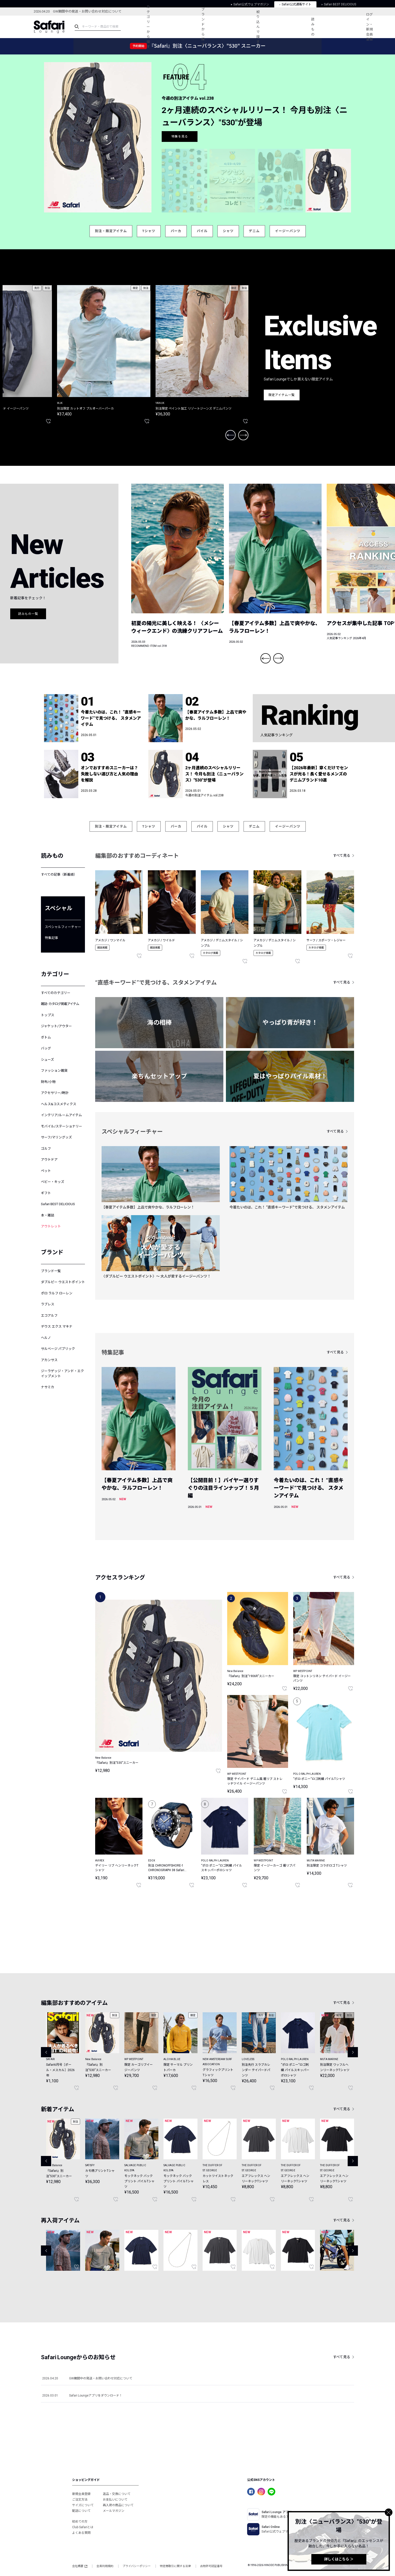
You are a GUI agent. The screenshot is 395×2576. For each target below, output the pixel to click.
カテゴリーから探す (148, 27)
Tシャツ (148, 231)
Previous (230, 435)
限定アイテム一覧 (281, 395)
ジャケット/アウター (56, 1026)
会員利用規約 (104, 2566)
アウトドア (49, 1159)
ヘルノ (46, 1338)
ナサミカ (47, 1387)
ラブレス (47, 1304)
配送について (81, 2511)
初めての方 (79, 2521)
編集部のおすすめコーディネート (137, 856)
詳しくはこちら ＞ (339, 2559)
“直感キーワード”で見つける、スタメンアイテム (156, 982)
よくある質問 (81, 2533)
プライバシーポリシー (137, 2566)
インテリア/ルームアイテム (61, 1115)
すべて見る (341, 855)
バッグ (46, 1048)
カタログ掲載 (210, 953)
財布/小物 (48, 1082)
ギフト (46, 1193)
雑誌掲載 (102, 947)
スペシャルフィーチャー (63, 927)
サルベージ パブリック (58, 1349)
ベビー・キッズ (52, 1182)
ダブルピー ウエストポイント (63, 1282)
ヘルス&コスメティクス (58, 1104)
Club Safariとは (82, 2527)
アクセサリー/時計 (55, 1093)
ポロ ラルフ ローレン (56, 1293)
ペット (46, 1171)
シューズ (47, 1059)
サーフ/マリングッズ (56, 1137)
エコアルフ (49, 1315)
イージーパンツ (287, 231)
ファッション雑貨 (54, 1070)
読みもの (312, 26)
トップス (47, 1015)
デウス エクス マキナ (56, 1326)
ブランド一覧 (51, 1271)
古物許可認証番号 (211, 2566)
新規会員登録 (81, 2494)
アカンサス (49, 1360)
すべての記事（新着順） (59, 874)
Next (243, 435)
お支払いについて (115, 2499)
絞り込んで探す (258, 27)
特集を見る (179, 136)
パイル (202, 231)
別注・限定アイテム (111, 231)
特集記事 (51, 938)
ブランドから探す (203, 26)
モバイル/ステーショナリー (61, 1126)
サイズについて (83, 2505)
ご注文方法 (79, 2499)
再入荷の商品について (118, 2505)
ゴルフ (46, 1148)
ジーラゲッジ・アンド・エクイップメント (62, 1373)
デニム (254, 231)
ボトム (46, 1037)
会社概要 (79, 2566)
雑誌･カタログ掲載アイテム (60, 1004)
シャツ (228, 231)
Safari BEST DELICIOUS (58, 1204)
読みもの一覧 (28, 614)
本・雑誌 (47, 1215)
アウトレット (51, 1226)
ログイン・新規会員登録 (369, 27)
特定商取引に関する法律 (175, 2566)
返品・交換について (116, 2494)
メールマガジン (113, 2511)
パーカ (176, 231)
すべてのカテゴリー (55, 993)
